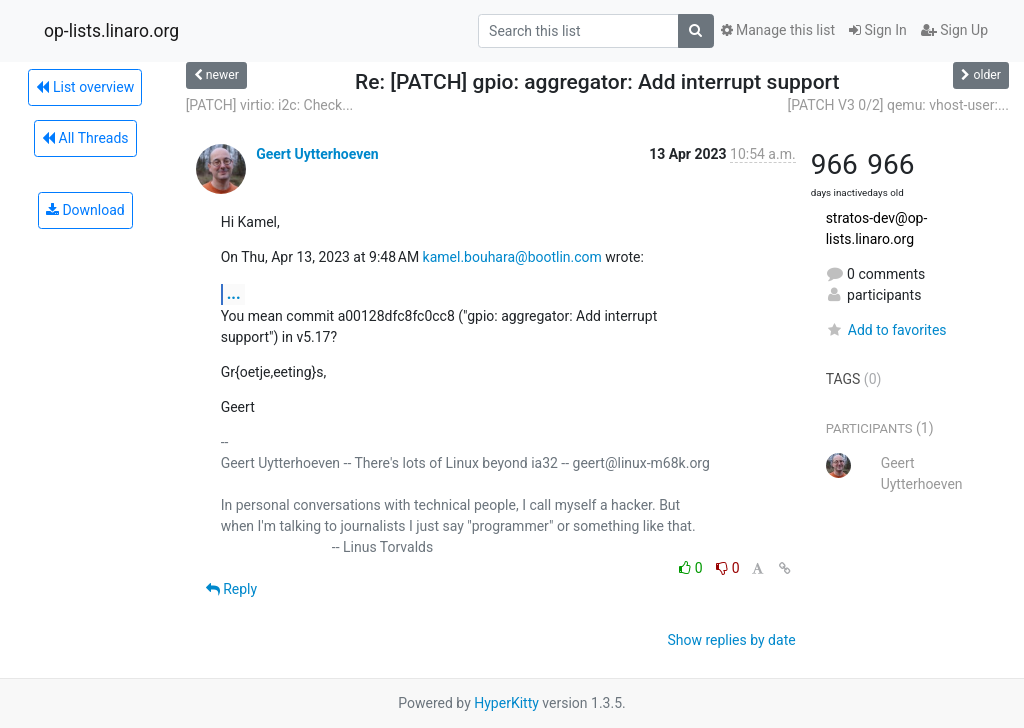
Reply (231, 589)
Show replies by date (731, 640)
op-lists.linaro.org (111, 31)
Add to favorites (886, 330)
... (234, 293)
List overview (85, 87)
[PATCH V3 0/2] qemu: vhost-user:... (898, 105)
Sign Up (954, 30)
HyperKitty (506, 703)
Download (85, 210)
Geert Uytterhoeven (317, 154)
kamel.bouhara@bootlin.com (512, 257)
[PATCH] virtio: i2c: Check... (270, 105)
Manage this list (778, 30)
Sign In (878, 30)
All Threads (85, 138)
